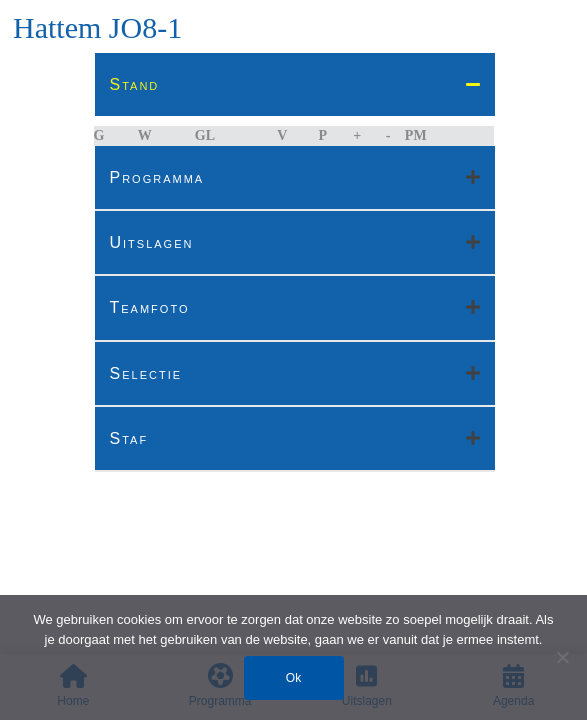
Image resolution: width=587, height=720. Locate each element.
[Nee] (562, 657)
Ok (293, 678)
